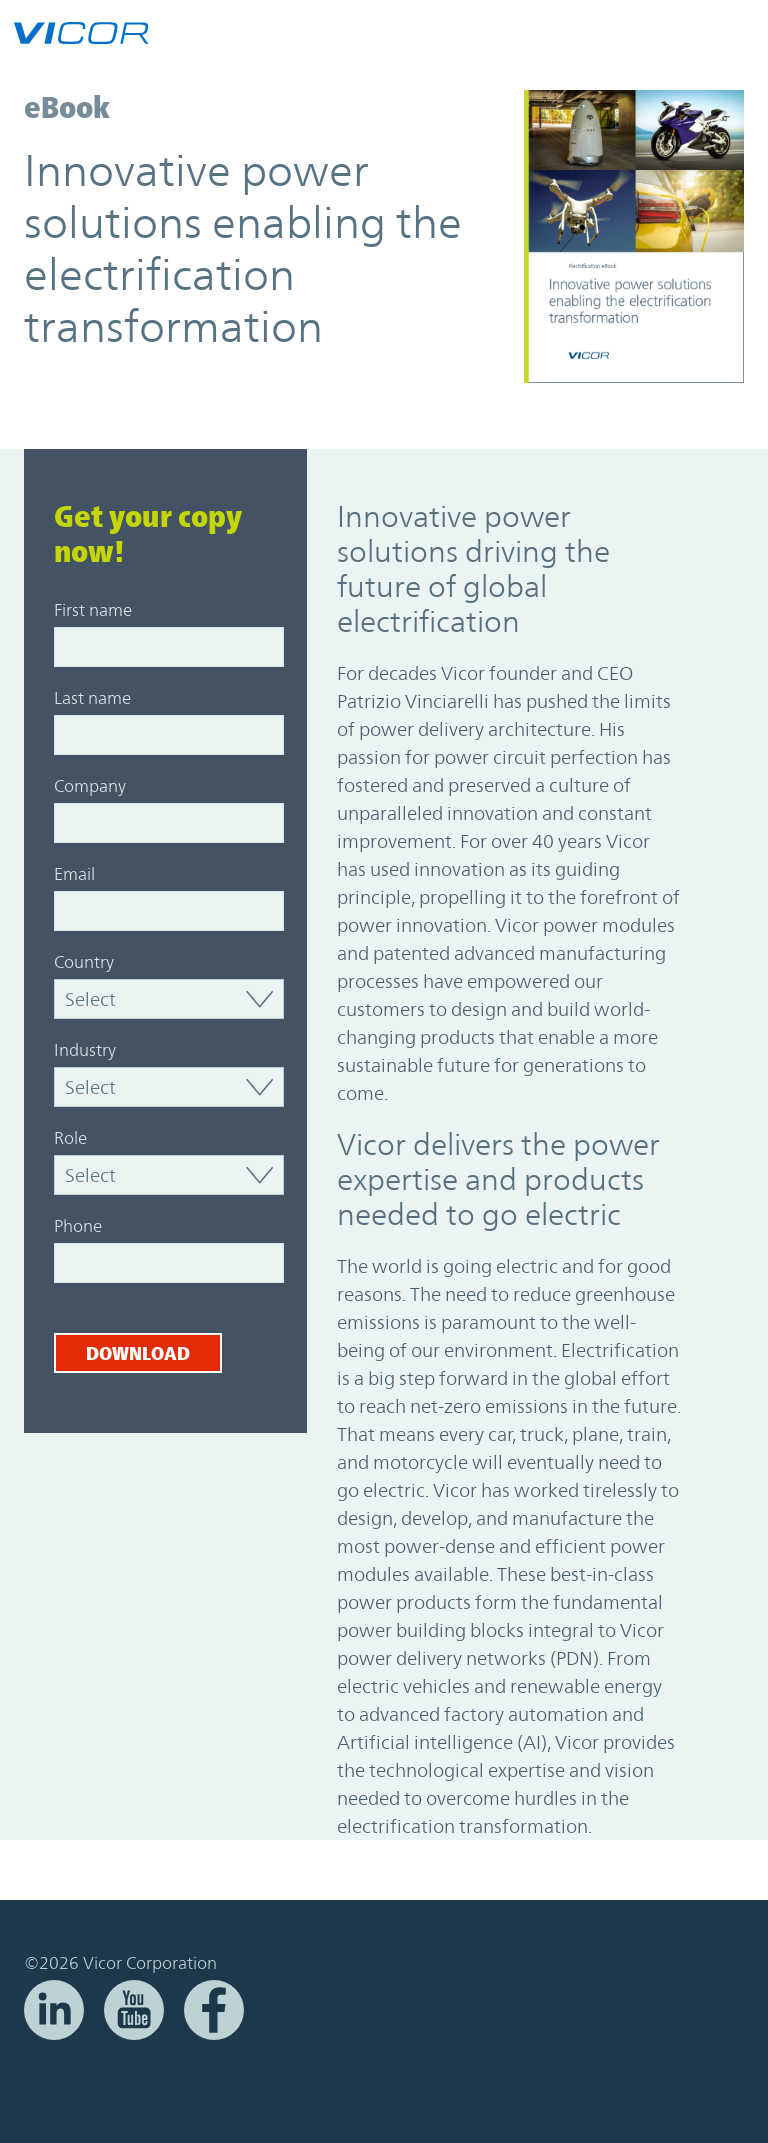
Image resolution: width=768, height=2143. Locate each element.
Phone (78, 1226)
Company (90, 786)
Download (138, 1353)
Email (74, 874)
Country (84, 962)
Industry (85, 1050)
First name (93, 610)
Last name (92, 698)
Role (70, 1138)
